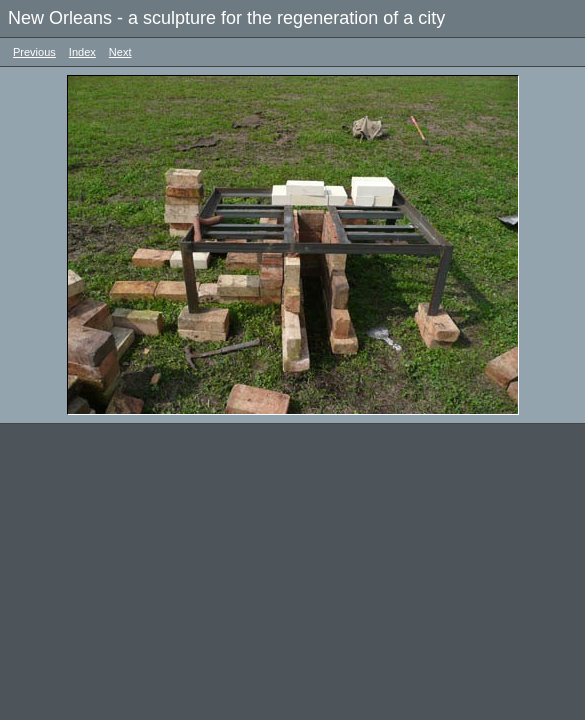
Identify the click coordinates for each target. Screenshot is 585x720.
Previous (34, 52)
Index (82, 52)
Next (120, 52)
